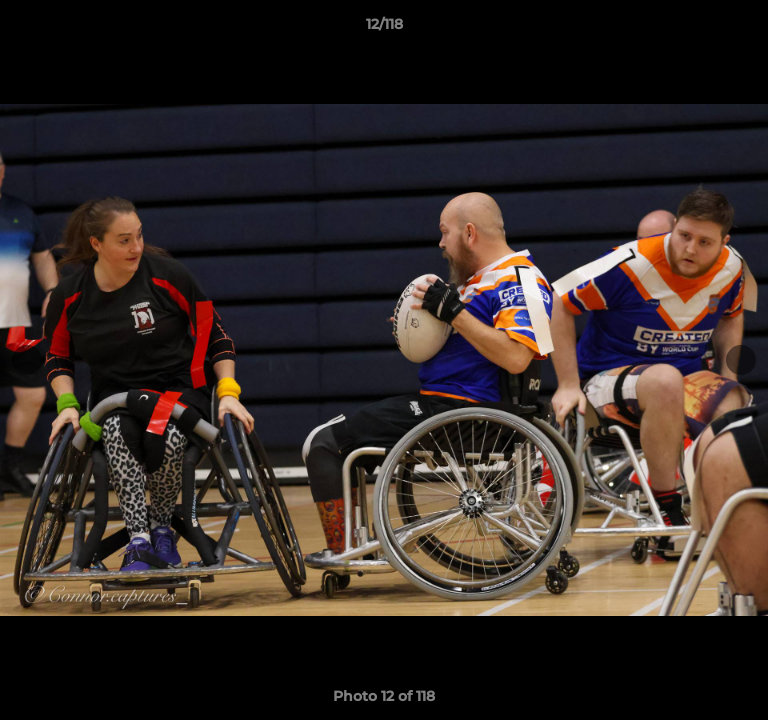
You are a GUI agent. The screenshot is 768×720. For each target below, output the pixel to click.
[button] (744, 29)
